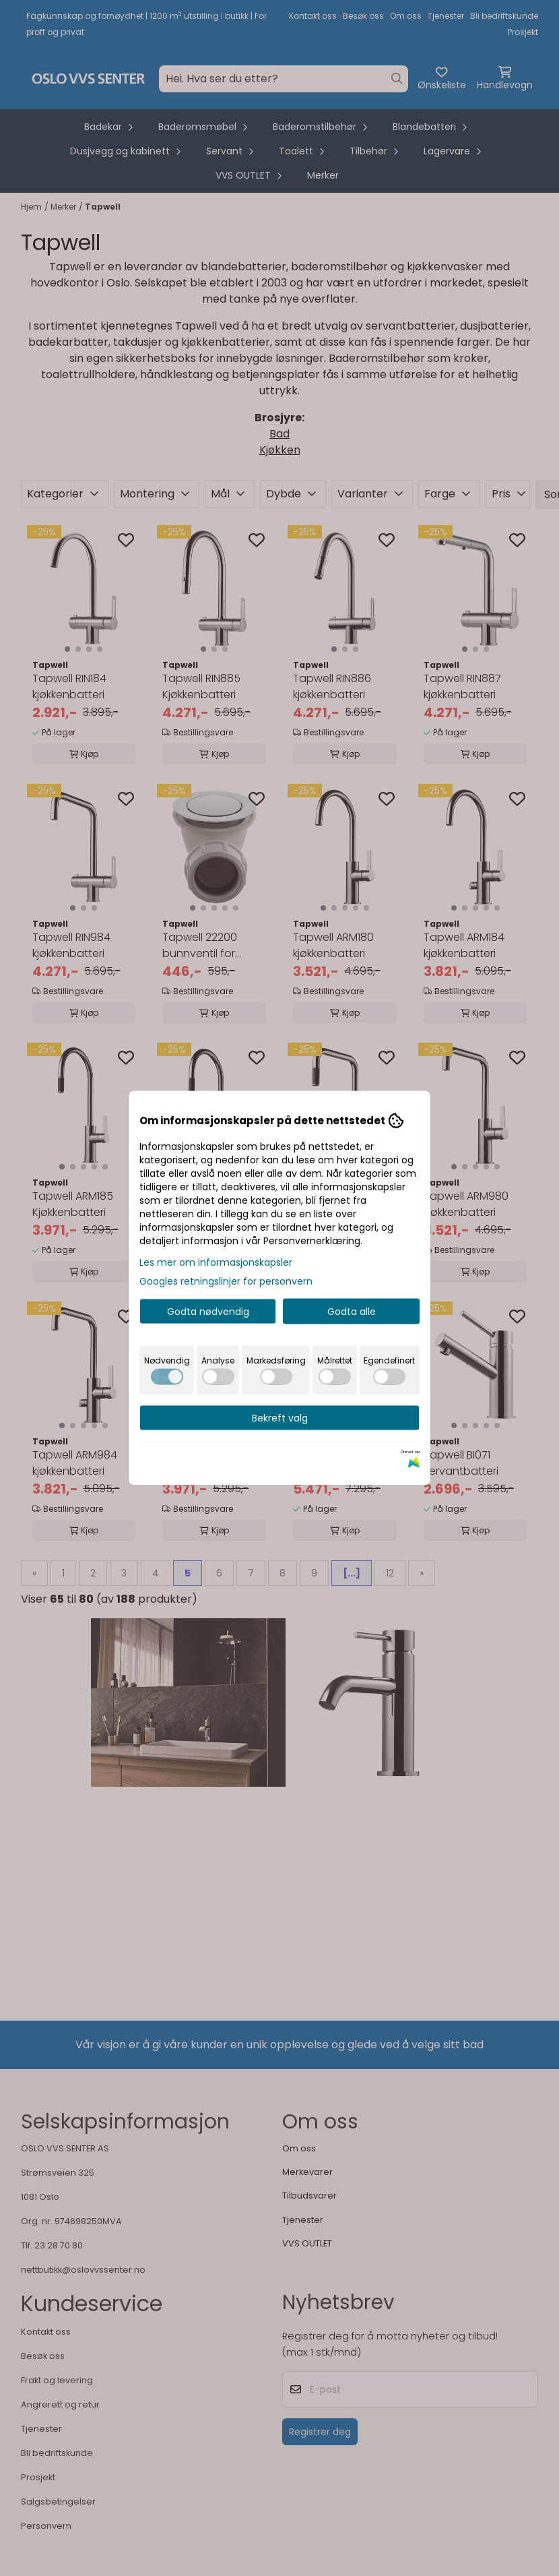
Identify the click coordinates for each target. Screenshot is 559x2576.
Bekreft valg (280, 1418)
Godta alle (351, 1311)
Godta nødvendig (208, 1311)
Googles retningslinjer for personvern (226, 1281)
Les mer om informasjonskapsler (215, 1262)
